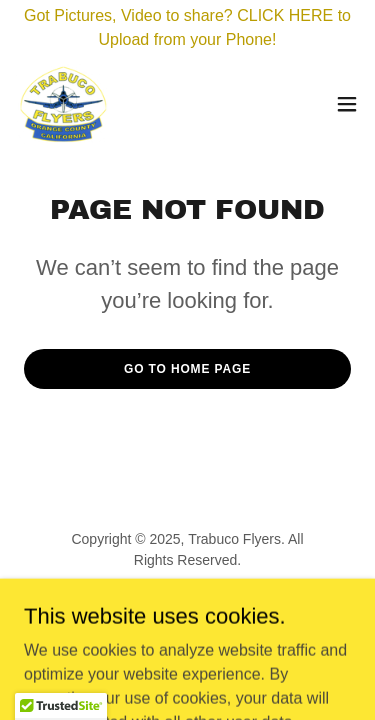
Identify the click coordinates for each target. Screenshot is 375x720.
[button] (347, 104)
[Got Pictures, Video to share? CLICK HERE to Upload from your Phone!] (187, 28)
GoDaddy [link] (226, 605)
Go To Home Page (187, 369)
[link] (62, 104)
